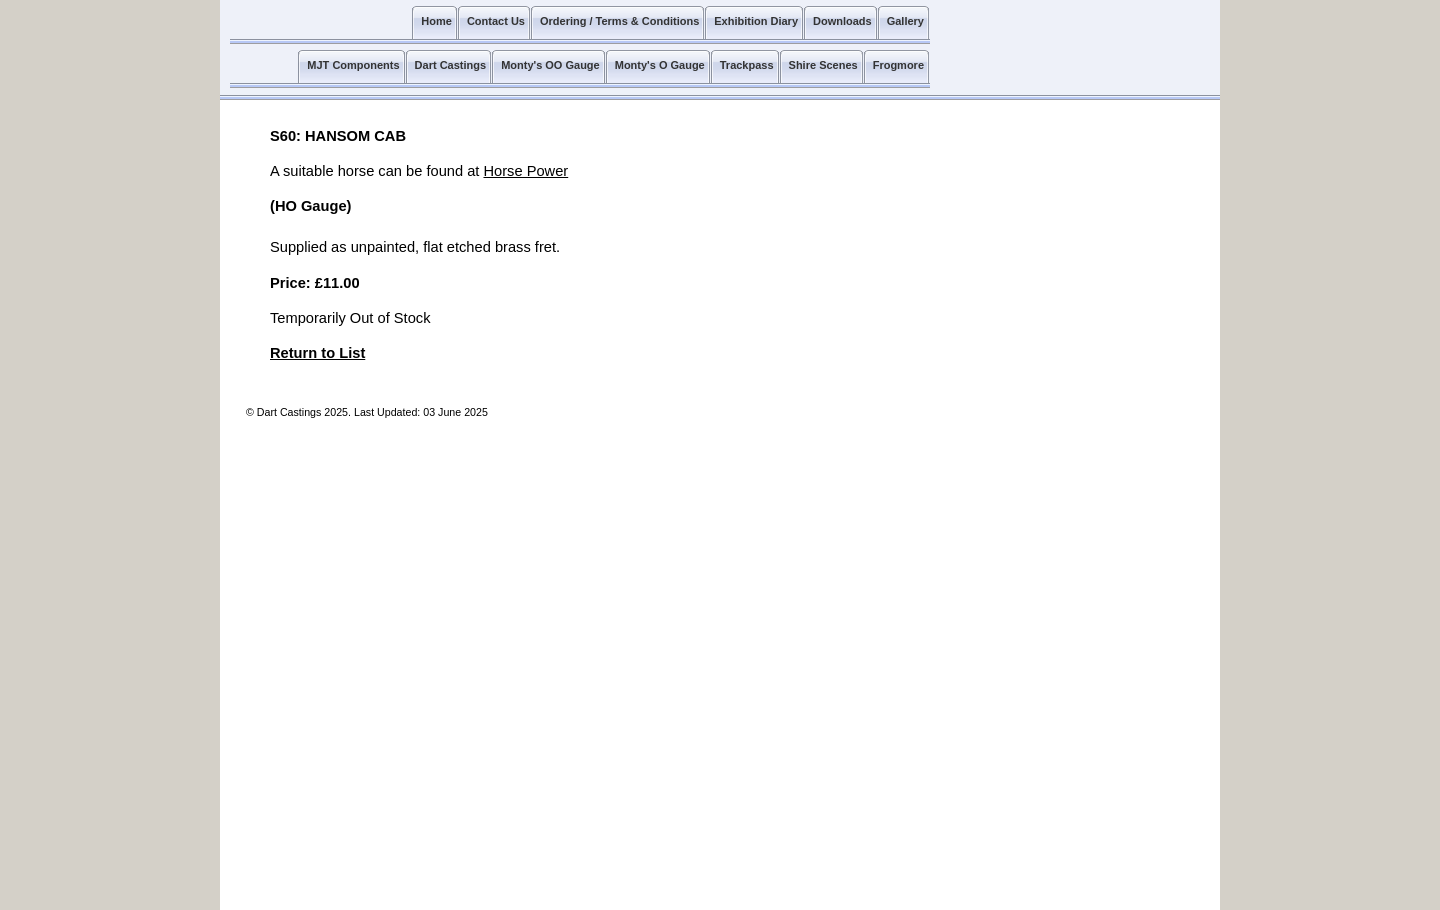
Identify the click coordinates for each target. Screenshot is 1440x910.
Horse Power (525, 171)
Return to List (317, 353)
